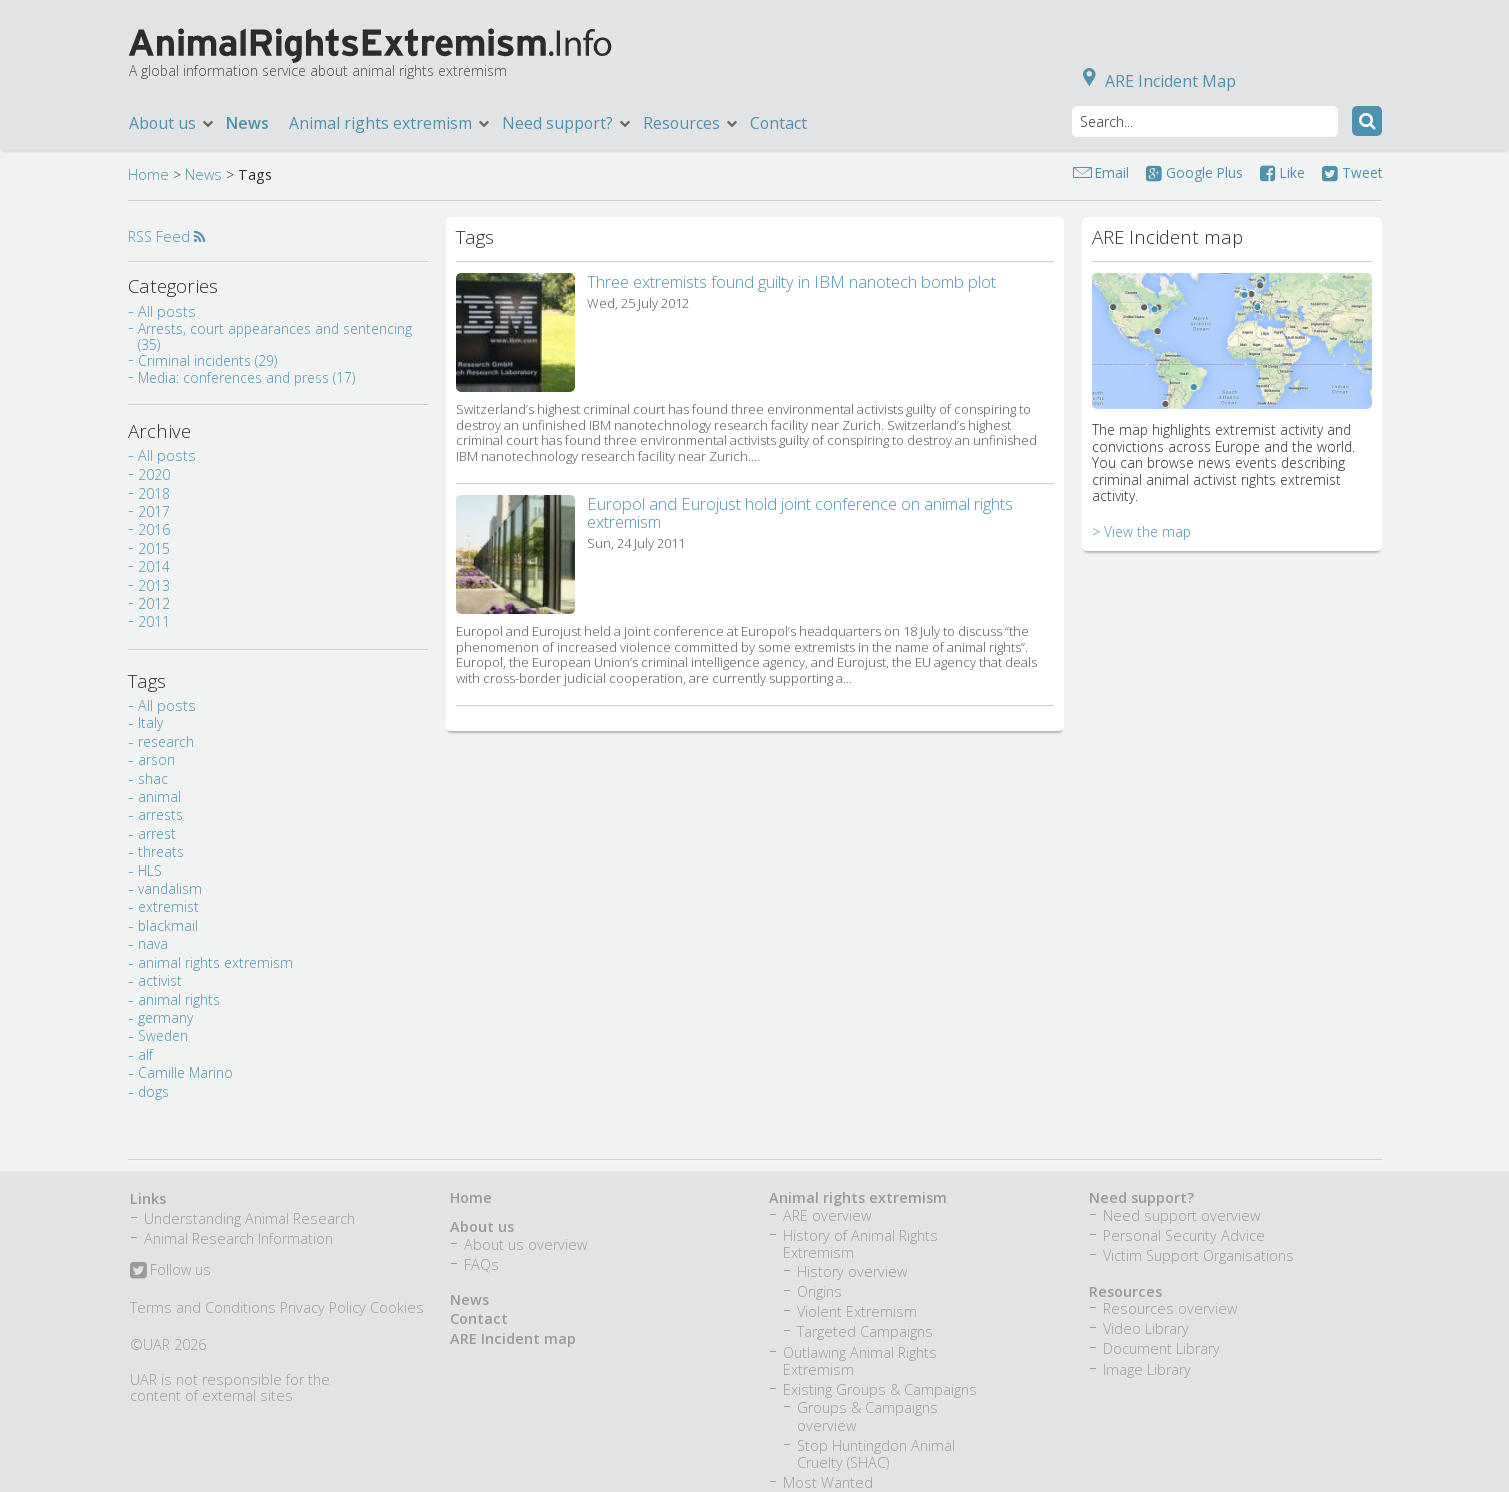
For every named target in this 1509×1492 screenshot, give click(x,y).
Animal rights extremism (390, 123)
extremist (168, 906)
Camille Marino (185, 1072)
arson (156, 759)
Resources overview (1170, 1308)
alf (145, 1054)
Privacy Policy (323, 1307)
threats (161, 851)
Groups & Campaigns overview (867, 1416)
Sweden (163, 1035)
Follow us (170, 1271)
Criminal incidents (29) (207, 360)
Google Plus (1194, 172)
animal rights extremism (215, 962)
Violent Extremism (857, 1311)
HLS (150, 870)
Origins (819, 1291)
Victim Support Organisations (1198, 1255)
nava (153, 943)
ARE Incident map (513, 1338)
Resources (691, 123)
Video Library (1146, 1328)
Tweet (1352, 172)
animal (159, 796)
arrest (157, 833)
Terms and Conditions (203, 1307)
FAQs (481, 1264)
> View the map (1141, 531)
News (247, 123)
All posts (167, 311)
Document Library (1161, 1348)
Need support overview (1181, 1215)
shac (153, 778)
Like (1282, 172)
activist (160, 980)
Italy (150, 722)
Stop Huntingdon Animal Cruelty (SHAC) (876, 1454)
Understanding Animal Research (249, 1218)
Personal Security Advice (1184, 1235)
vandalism (170, 888)
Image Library (1147, 1369)
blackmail (168, 925)
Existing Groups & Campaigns (880, 1389)
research (166, 741)
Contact (778, 123)
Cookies (397, 1307)
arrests (160, 814)
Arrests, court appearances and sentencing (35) (275, 336)
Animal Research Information (238, 1238)
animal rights (179, 999)
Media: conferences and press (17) (246, 377)
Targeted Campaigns (865, 1331)
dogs (153, 1091)
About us (172, 123)
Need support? (567, 123)
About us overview (525, 1244)
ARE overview (827, 1215)
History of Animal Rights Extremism (860, 1244)
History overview (852, 1271)
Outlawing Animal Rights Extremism (860, 1361)
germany (165, 1017)
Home (148, 174)
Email (1112, 172)
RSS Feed (166, 236)
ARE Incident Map (1155, 81)
